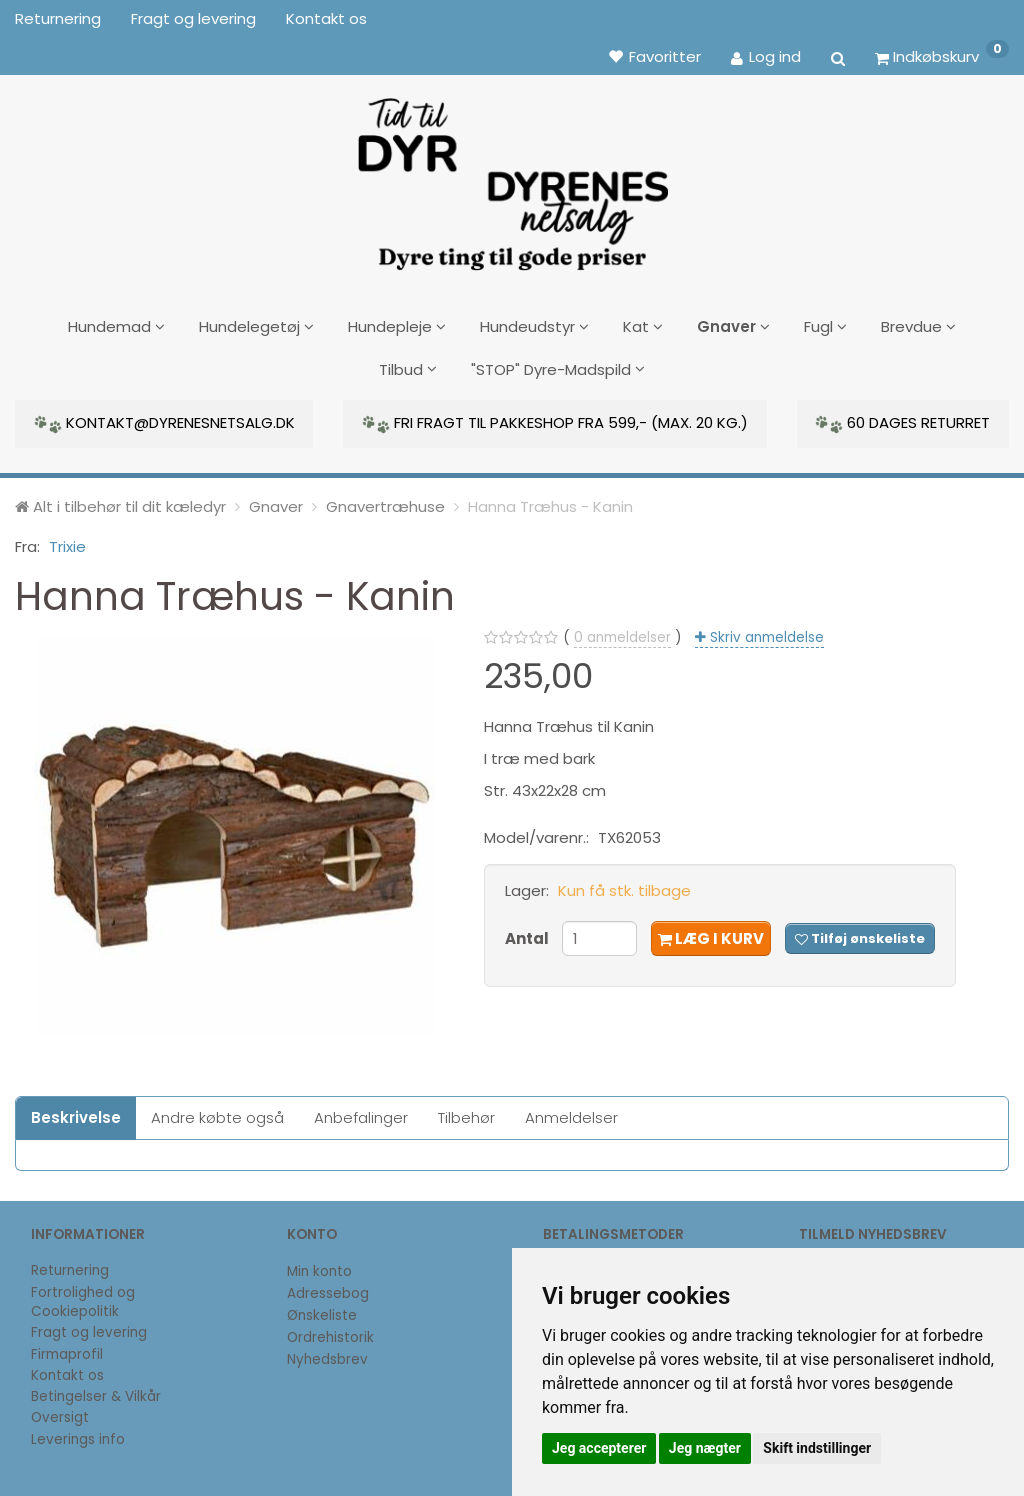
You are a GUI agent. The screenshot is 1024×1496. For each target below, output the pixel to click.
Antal (528, 930)
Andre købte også (217, 1109)
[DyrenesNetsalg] (511, 177)
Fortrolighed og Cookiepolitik (83, 1294)
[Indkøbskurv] (942, 56)
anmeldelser (622, 629)
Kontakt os (326, 18)
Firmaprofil (67, 1346)
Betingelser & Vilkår (96, 1389)
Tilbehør (466, 1109)
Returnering (58, 18)
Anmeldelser (571, 1109)
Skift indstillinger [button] (817, 1448)
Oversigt (60, 1410)
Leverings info (78, 1431)
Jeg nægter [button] (705, 1448)
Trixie (67, 539)
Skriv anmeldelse (765, 629)
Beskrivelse (76, 1109)
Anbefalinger (361, 1109)
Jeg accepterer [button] (599, 1448)
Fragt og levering (193, 18)
